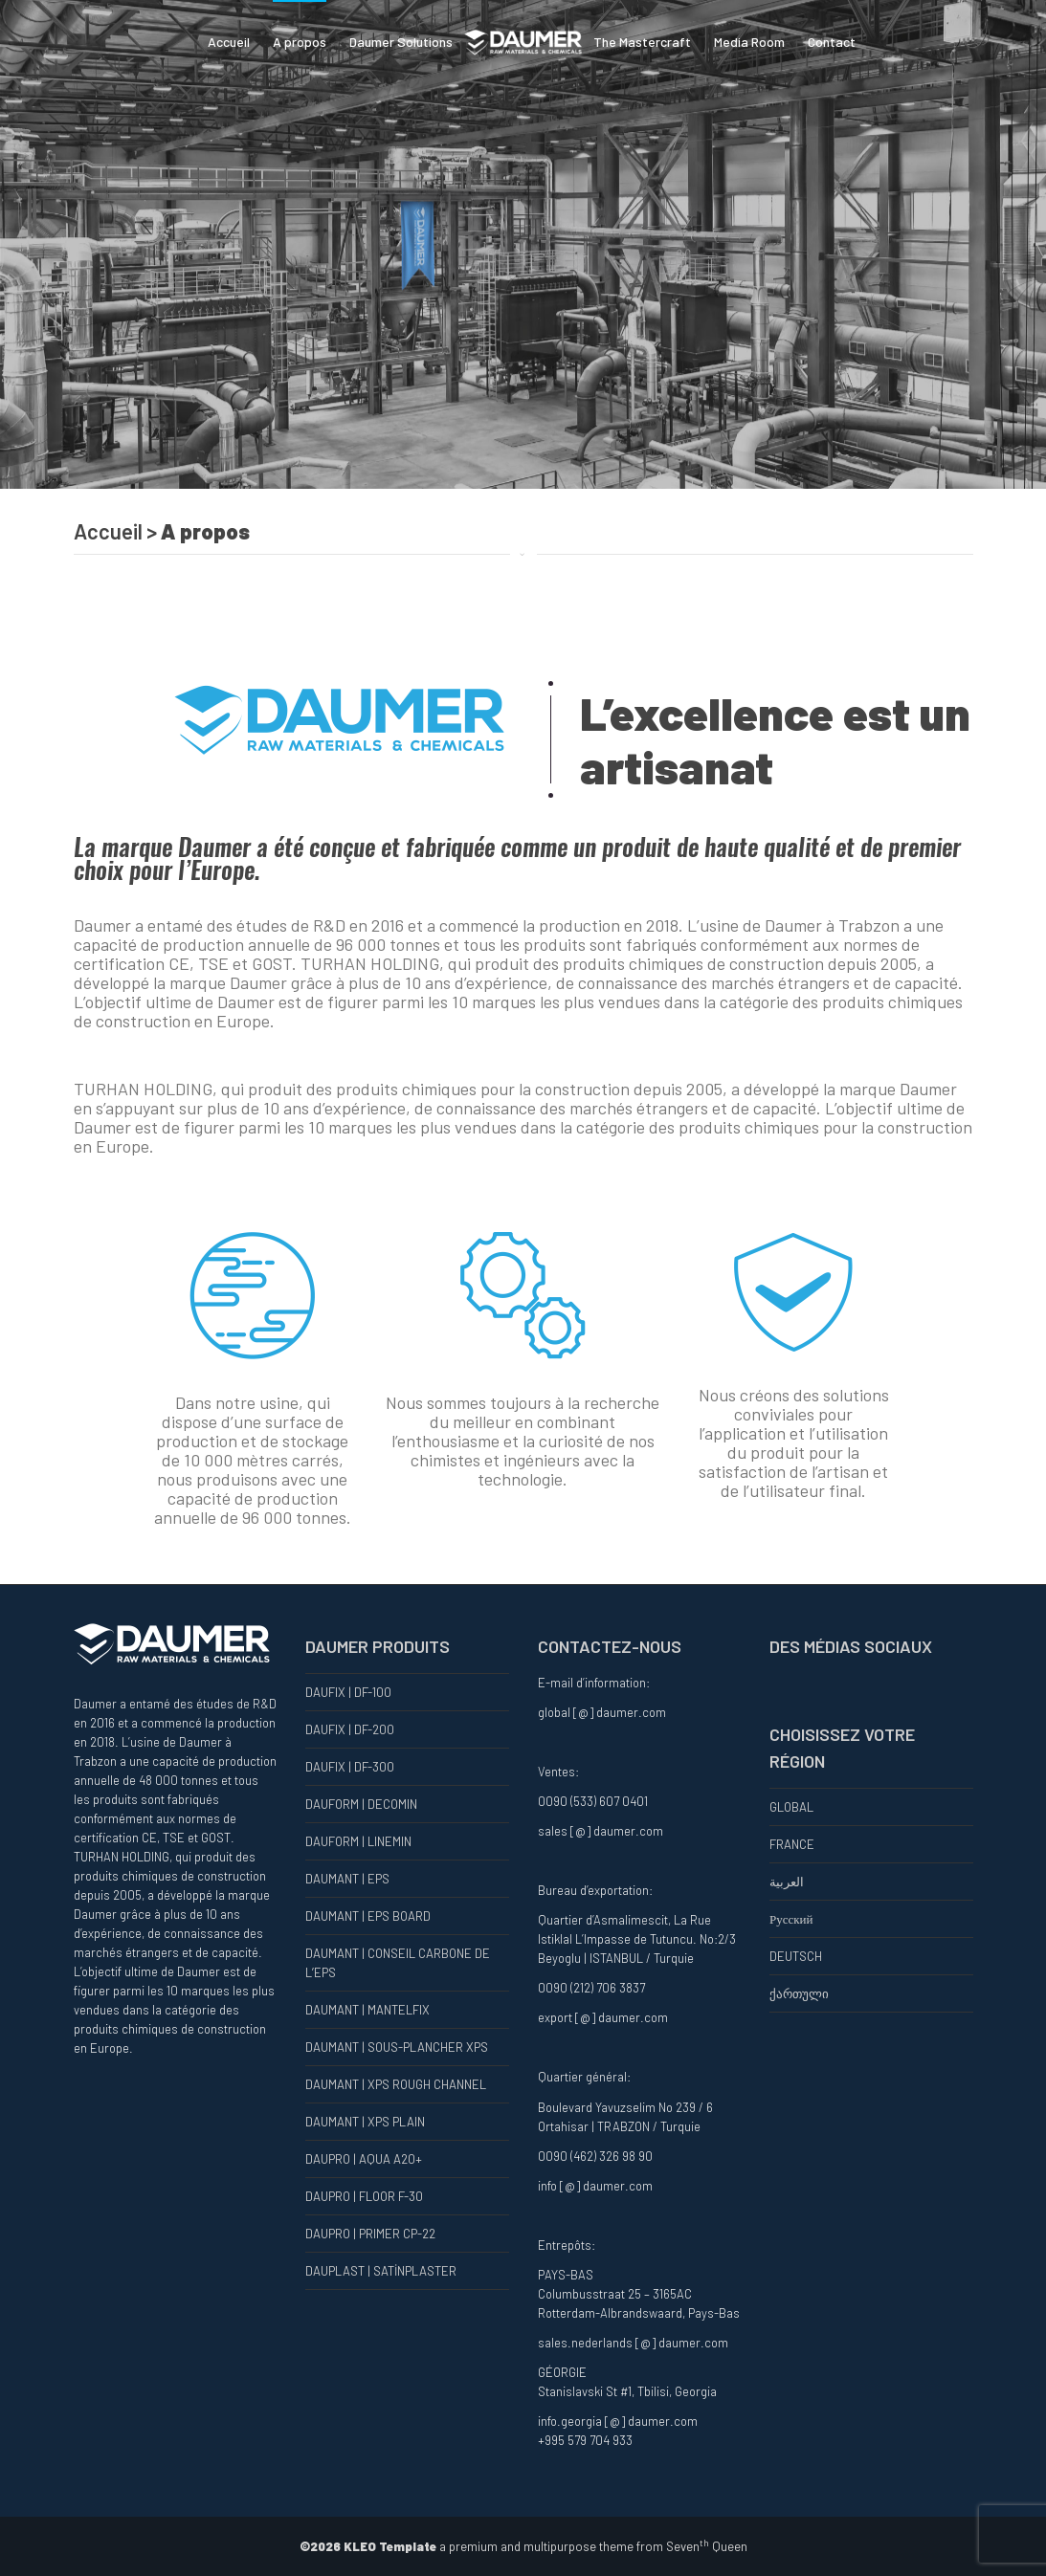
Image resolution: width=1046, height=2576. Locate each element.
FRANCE (791, 1844)
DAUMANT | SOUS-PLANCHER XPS (396, 2047)
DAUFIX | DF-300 (349, 1766)
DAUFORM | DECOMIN (361, 1804)
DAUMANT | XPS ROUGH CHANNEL (395, 2084)
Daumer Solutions (401, 41)
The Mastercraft (642, 41)
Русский (791, 1918)
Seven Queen (706, 2546)
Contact (832, 41)
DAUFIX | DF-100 (348, 1692)
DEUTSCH (795, 1956)
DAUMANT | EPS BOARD (368, 1916)
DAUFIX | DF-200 (349, 1729)
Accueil (229, 41)
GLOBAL (791, 1807)
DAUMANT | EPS (347, 1878)
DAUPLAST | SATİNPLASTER (380, 2271)
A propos (299, 41)
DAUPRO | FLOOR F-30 (364, 2196)
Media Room (749, 41)
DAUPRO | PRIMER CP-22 (370, 2233)
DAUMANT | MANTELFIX (367, 2009)
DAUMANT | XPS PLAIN (365, 2121)
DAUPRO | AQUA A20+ (363, 2159)
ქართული (799, 1993)
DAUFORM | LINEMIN (358, 1841)
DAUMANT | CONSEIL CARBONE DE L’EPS (397, 1963)
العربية (786, 1881)
